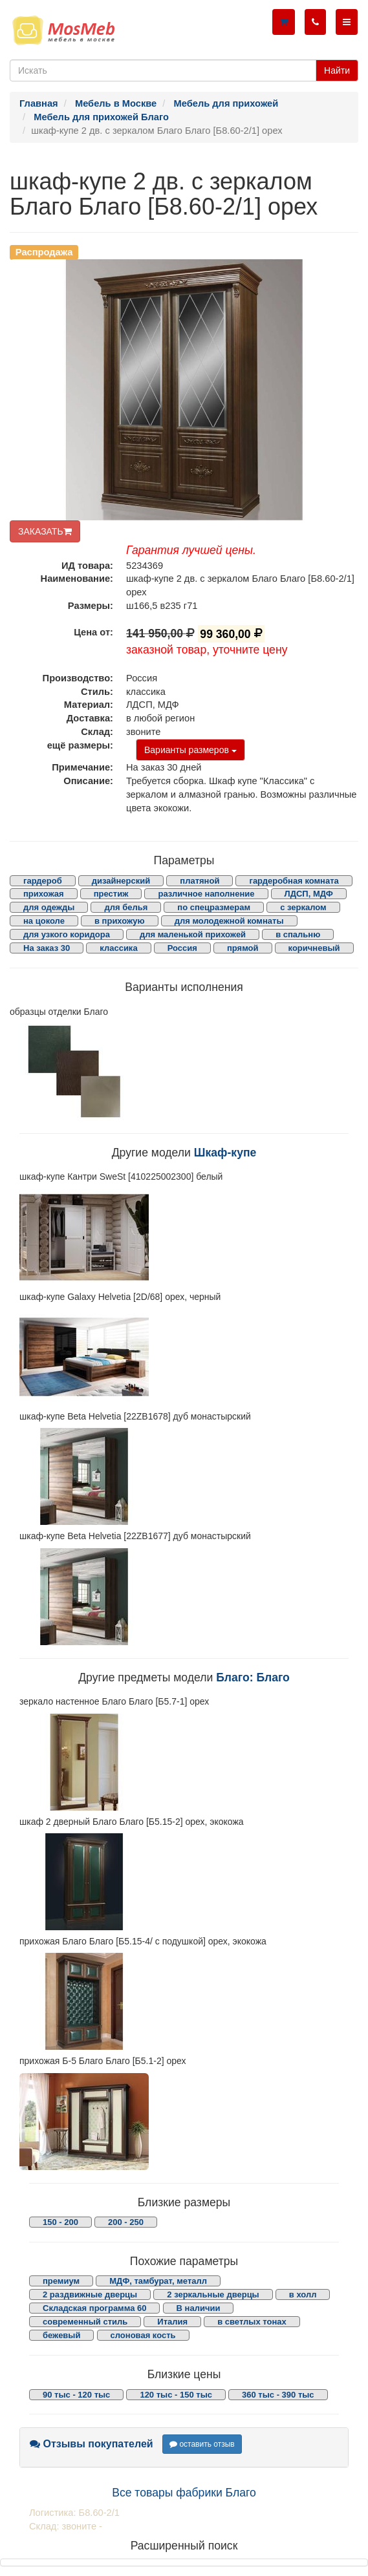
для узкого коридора (66, 934)
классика (118, 948)
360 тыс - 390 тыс (278, 2395)
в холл (303, 2294)
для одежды (48, 907)
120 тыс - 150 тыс (176, 2395)
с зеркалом (303, 907)
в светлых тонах (252, 2321)
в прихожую (119, 921)
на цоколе (44, 921)
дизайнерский (121, 881)
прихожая (43, 894)
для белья (125, 907)
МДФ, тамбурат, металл (158, 2281)
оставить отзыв (202, 2444)
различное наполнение (206, 894)
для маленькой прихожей (193, 934)
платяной (199, 881)
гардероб (42, 881)
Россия (182, 948)
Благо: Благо (253, 1677)
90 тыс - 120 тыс (76, 2395)
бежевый (61, 2335)
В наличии (199, 2308)
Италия (172, 2321)
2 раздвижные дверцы (90, 2294)
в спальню (298, 934)
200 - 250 (126, 2222)
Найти (337, 70)
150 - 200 (60, 2222)
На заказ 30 (46, 948)
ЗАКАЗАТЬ (45, 531)
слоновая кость (143, 2335)
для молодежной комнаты (229, 921)
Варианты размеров (190, 750)
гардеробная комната (293, 881)
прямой (243, 948)
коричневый (314, 948)
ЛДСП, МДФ (309, 894)
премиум (61, 2281)
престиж (111, 894)
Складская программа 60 (94, 2308)
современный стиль (85, 2321)
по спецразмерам (213, 907)
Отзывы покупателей (91, 2443)
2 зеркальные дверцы (213, 2294)
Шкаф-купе (225, 1152)
